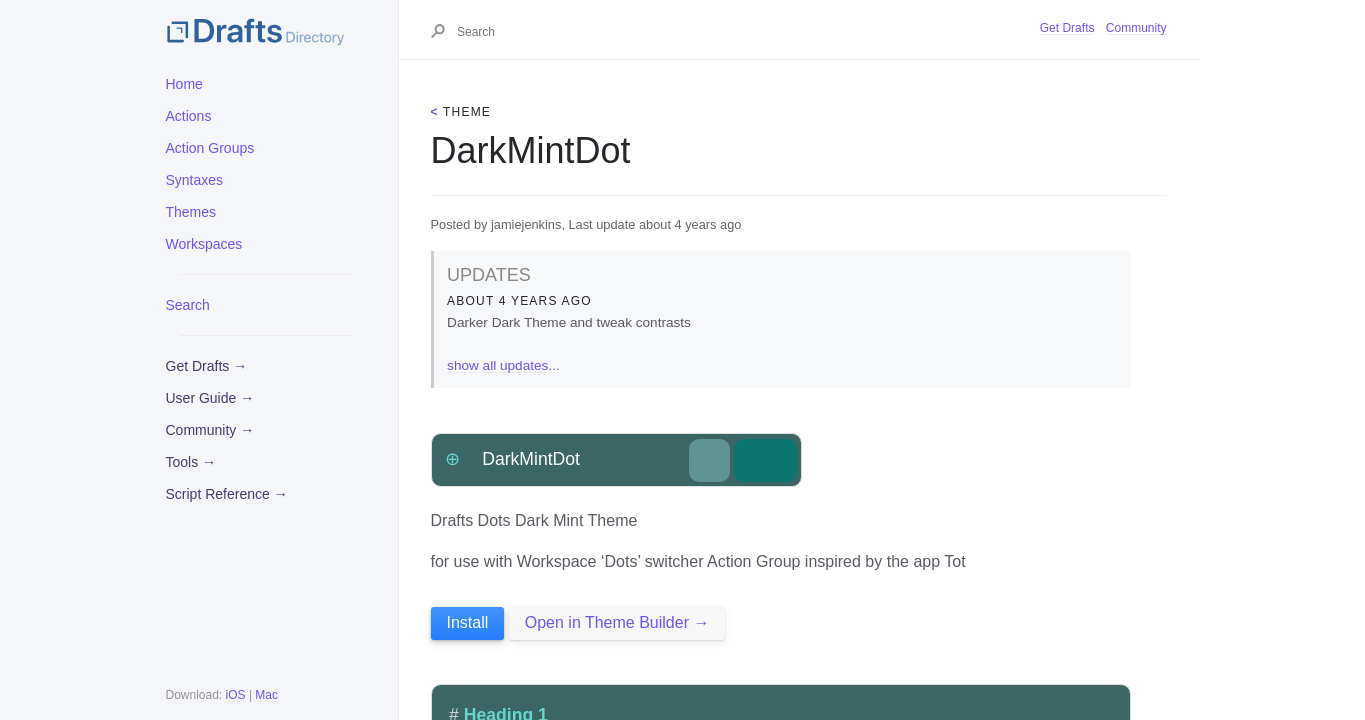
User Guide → (210, 398)
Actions (189, 116)
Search (188, 305)
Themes (191, 212)
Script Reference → (227, 494)
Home (184, 84)
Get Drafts (1067, 28)
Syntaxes (195, 180)
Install (468, 622)
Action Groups (210, 148)
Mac (266, 695)
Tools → (191, 462)
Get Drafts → (207, 366)
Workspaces (204, 244)
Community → (210, 430)
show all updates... (503, 365)
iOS (236, 695)
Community (1136, 28)
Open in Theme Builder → (617, 622)
